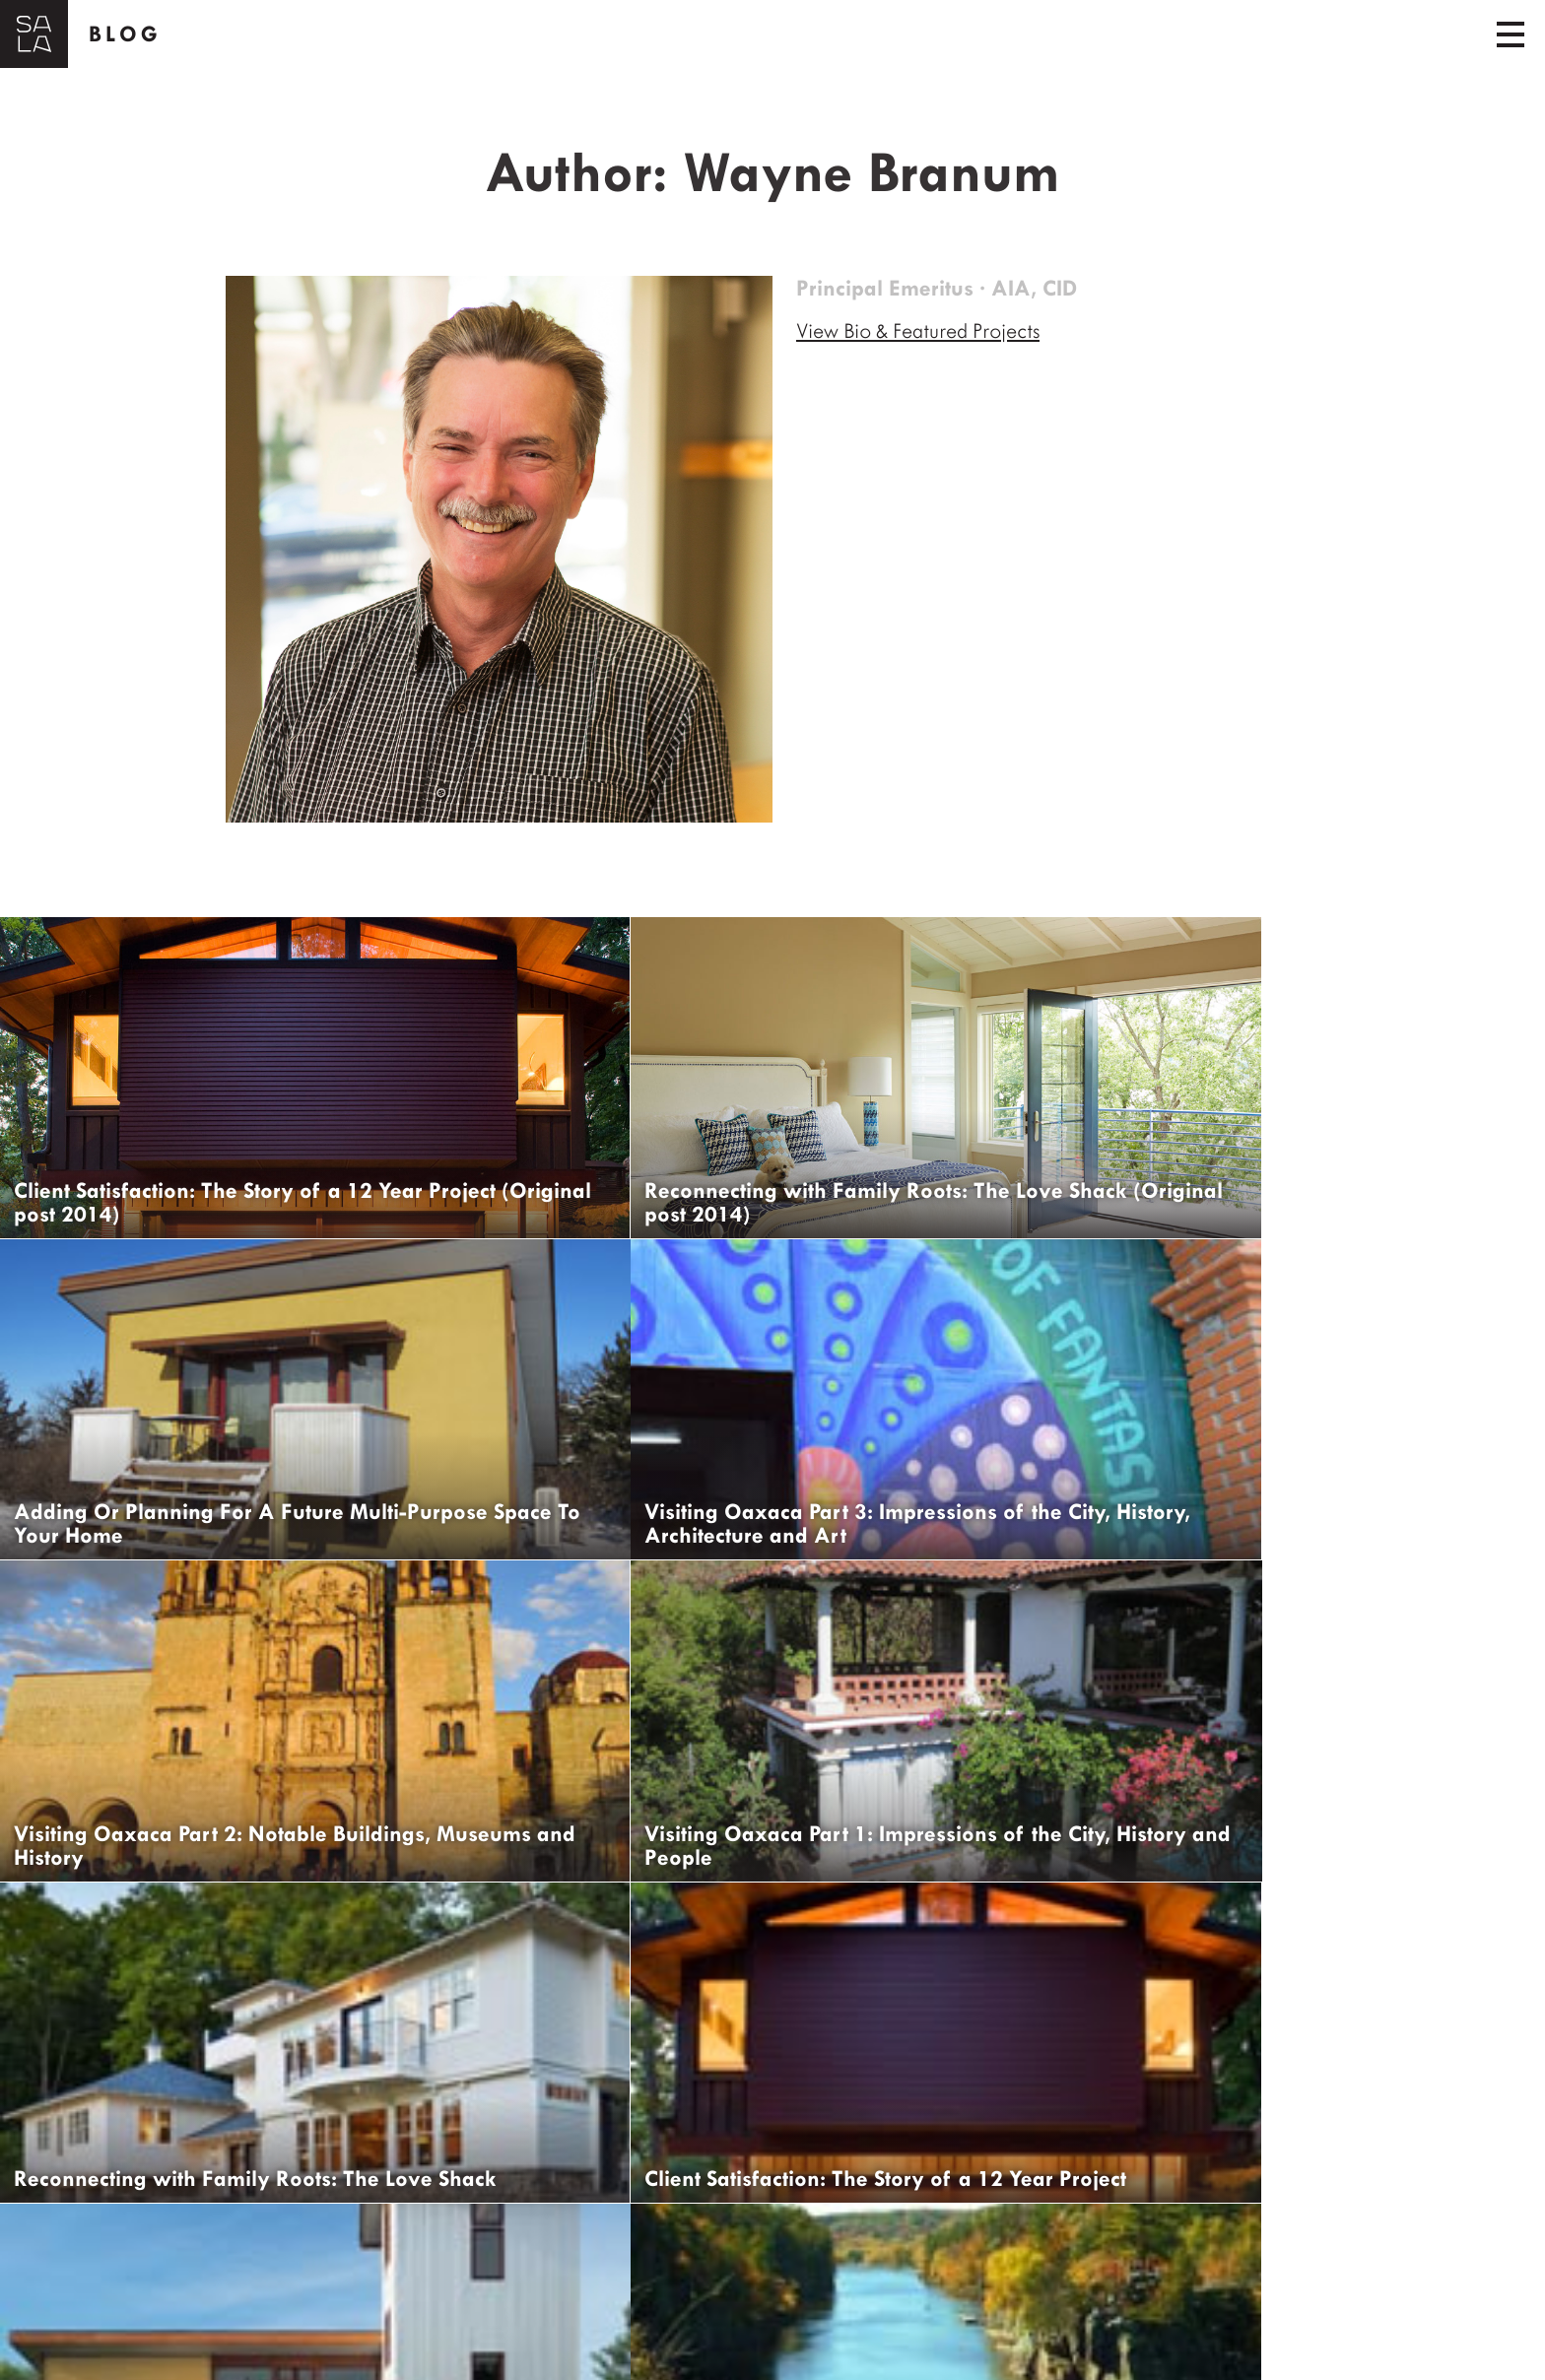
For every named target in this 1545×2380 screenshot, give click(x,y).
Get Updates (110, 2346)
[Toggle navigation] (1510, 34)
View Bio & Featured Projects (926, 330)
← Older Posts (78, 2275)
